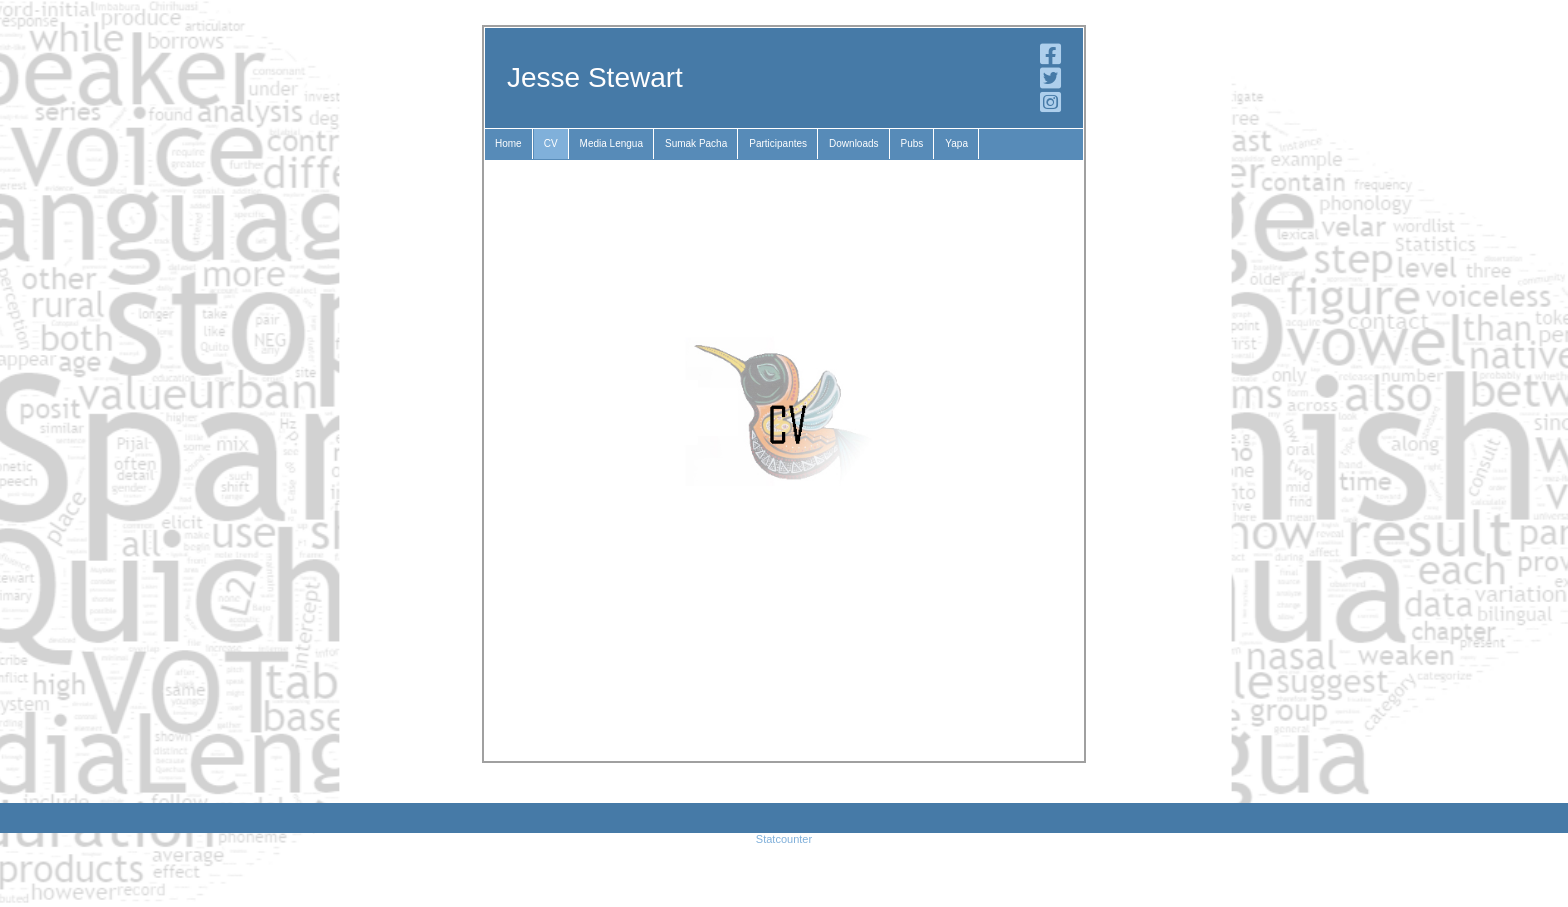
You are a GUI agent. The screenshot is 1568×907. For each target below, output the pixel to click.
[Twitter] (1050, 83)
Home (508, 143)
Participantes (778, 143)
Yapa (956, 143)
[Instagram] (1050, 107)
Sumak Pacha (696, 143)
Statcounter (784, 839)
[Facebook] (1050, 59)
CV (551, 143)
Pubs (912, 143)
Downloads (853, 143)
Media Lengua (611, 143)
